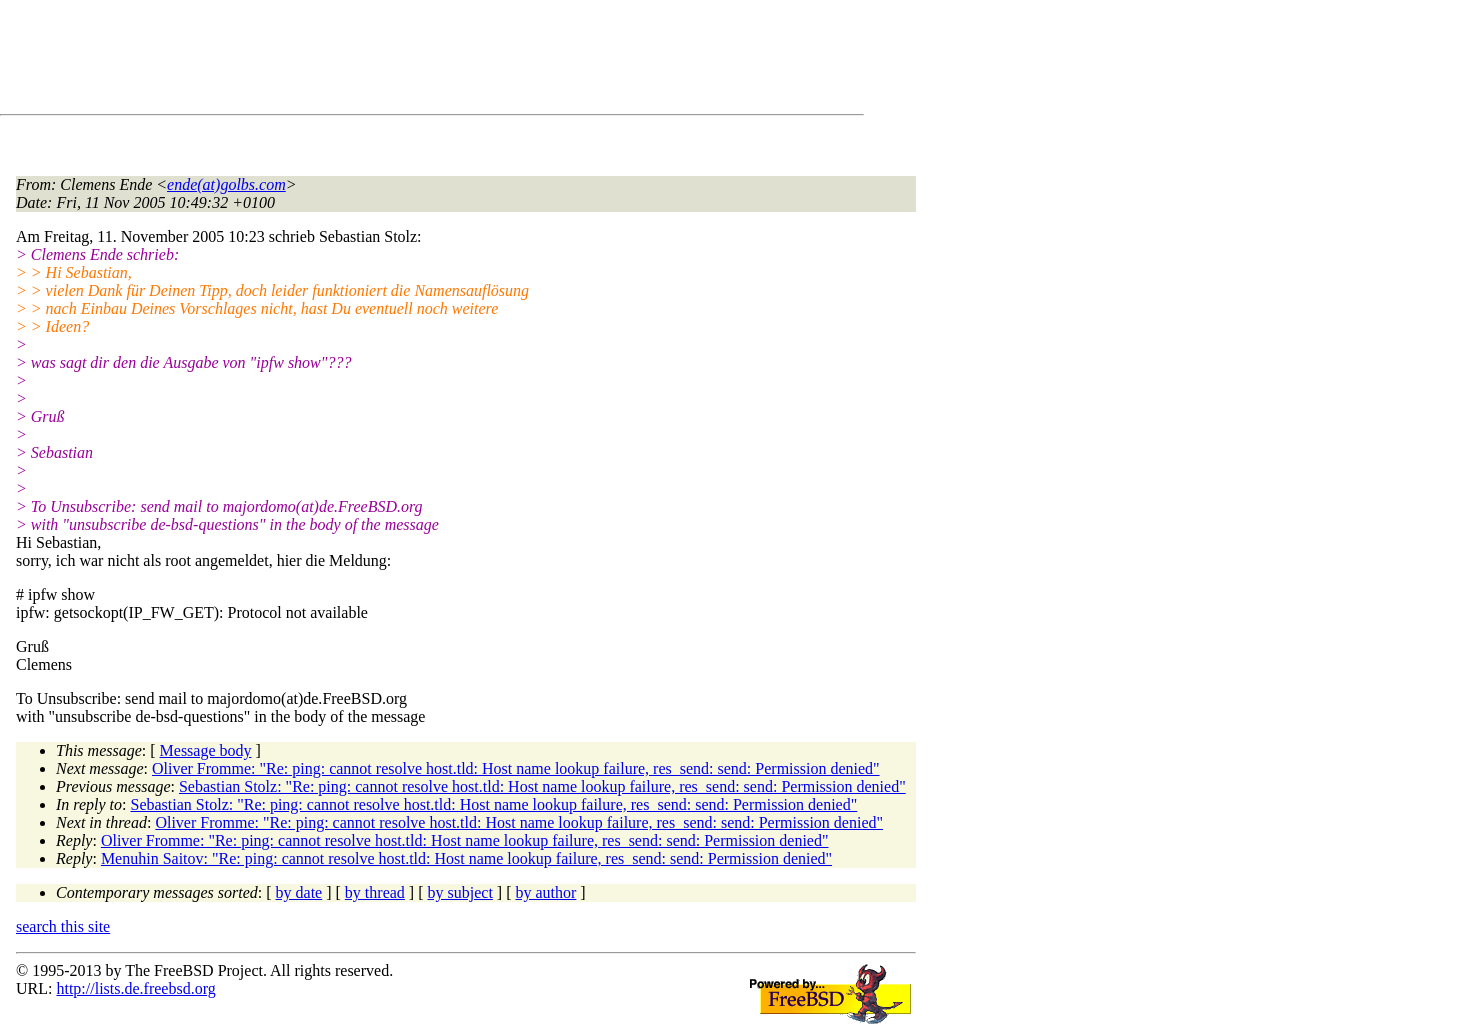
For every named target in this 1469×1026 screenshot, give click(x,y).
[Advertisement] (380, 61)
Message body (206, 750)
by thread (375, 892)
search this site (63, 926)
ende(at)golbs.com (226, 184)
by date (299, 892)
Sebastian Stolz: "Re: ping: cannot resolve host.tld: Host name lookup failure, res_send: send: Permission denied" (542, 786)
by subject (460, 892)
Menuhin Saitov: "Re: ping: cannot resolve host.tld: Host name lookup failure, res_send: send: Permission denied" (466, 858)
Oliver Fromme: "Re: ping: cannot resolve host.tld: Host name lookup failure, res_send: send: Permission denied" (516, 768)
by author (545, 892)
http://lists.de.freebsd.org (135, 988)
